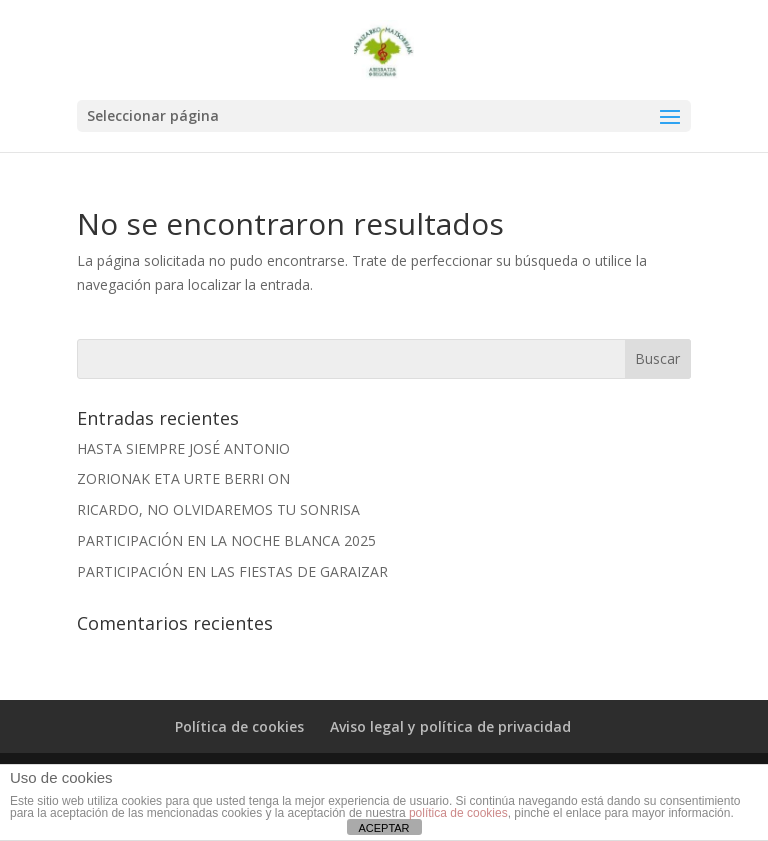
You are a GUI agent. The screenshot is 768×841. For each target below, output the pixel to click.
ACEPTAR (383, 828)
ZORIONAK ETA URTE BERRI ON (183, 478)
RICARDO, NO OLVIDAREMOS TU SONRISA (218, 509)
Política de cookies (239, 726)
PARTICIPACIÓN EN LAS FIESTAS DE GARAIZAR (232, 571)
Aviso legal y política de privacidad (450, 726)
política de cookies (458, 813)
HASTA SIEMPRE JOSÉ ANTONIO (183, 448)
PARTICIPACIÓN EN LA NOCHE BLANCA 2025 (226, 540)
